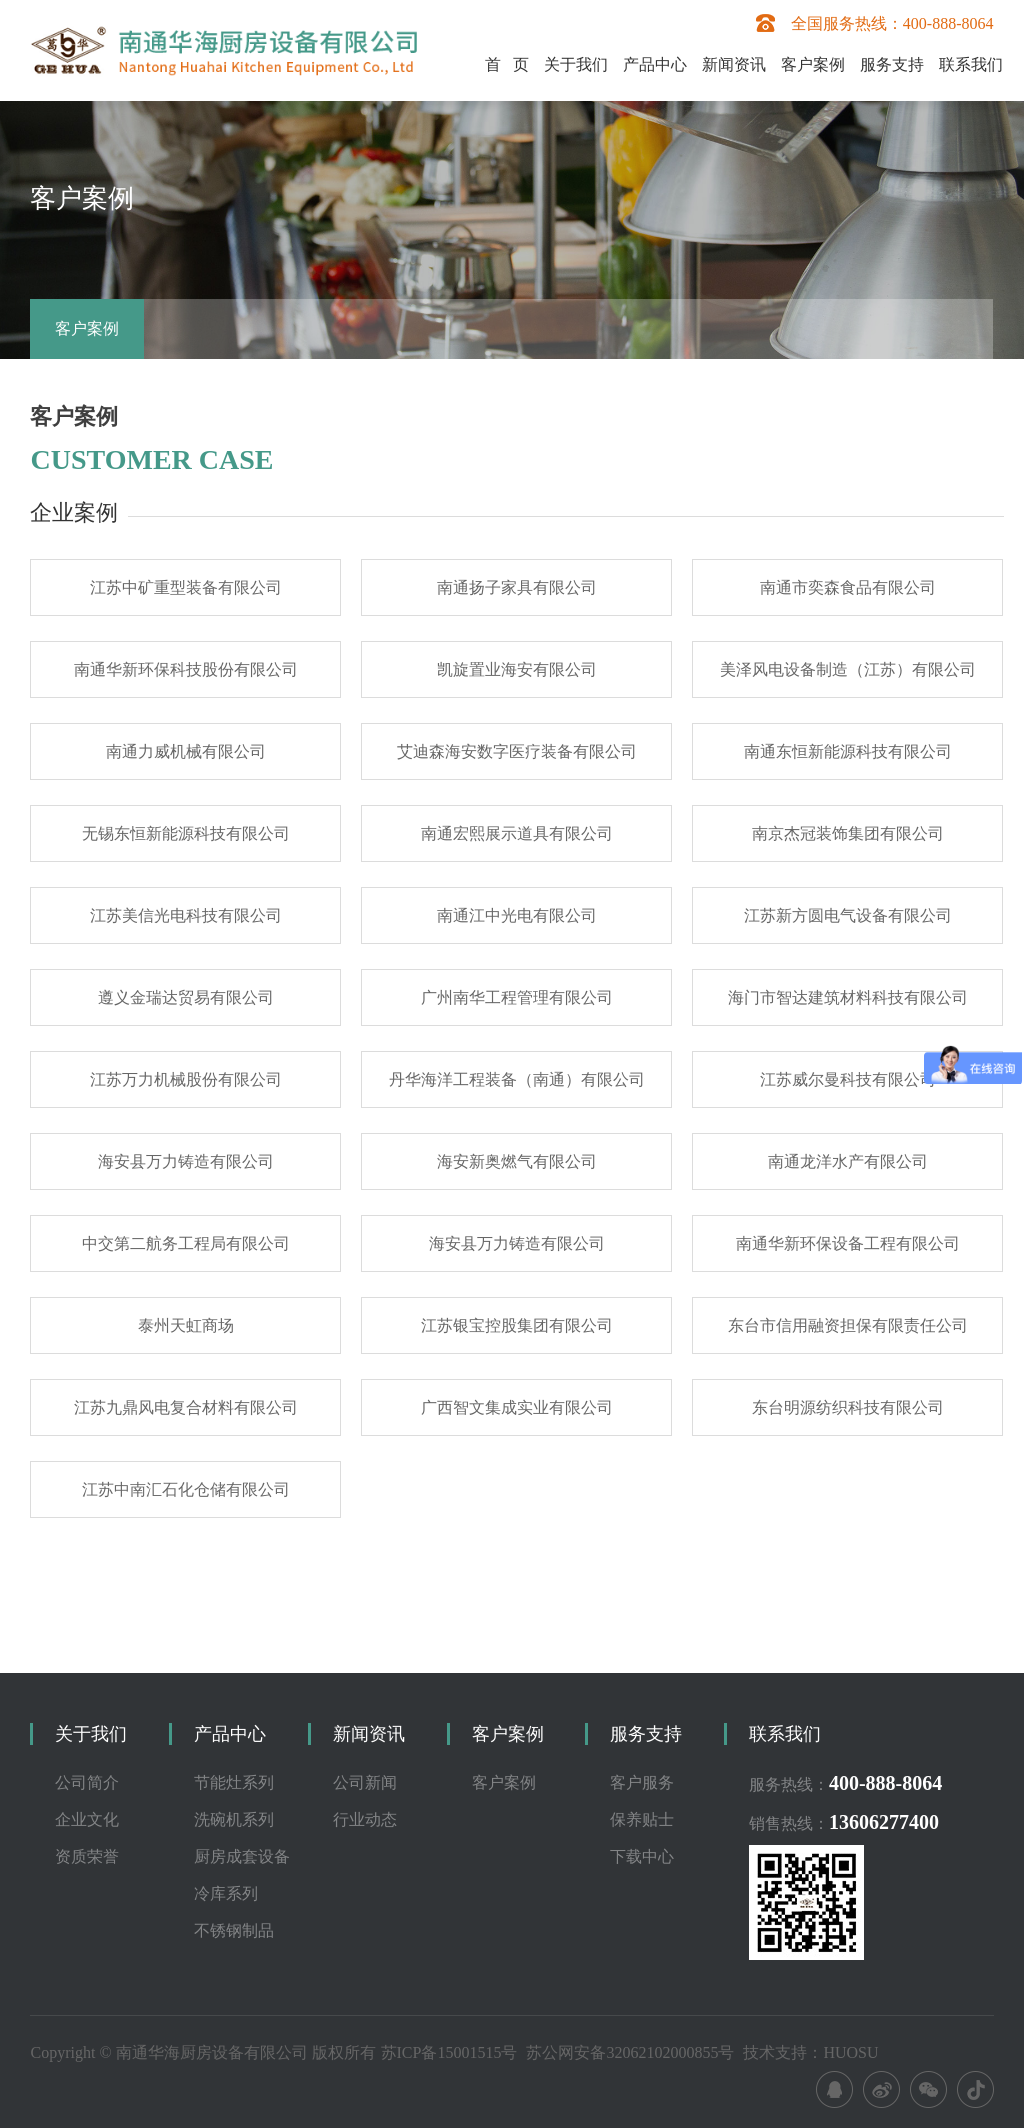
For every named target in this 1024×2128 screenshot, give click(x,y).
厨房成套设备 (242, 1856)
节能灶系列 (234, 1782)
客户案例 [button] (813, 64)
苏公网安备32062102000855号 (630, 2052)
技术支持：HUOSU (810, 2052)
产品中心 (230, 1734)
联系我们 (971, 64)
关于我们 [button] (576, 64)
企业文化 (87, 1819)
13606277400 (884, 1822)
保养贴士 (642, 1819)
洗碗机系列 (234, 1819)
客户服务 (642, 1782)
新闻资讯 (369, 1734)
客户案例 (87, 328)
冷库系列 (226, 1893)
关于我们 (91, 1734)
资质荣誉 (87, 1856)
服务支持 (646, 1734)
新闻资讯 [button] (734, 64)
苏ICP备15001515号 (449, 2052)
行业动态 (365, 1819)
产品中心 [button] (655, 64)
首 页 (507, 64)
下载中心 (642, 1856)
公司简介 (87, 1782)
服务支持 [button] (892, 64)
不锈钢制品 (234, 1930)
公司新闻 (365, 1782)
